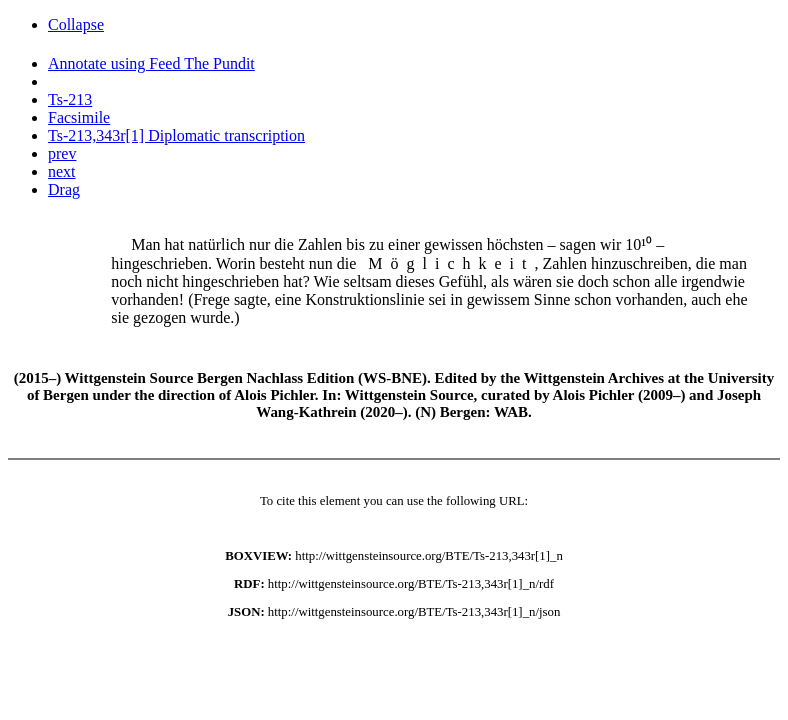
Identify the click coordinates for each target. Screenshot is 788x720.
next (62, 171)
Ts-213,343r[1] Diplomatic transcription (176, 135)
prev (62, 153)
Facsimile (79, 117)
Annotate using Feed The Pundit (151, 63)
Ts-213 (70, 99)
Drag (64, 189)
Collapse (76, 24)
